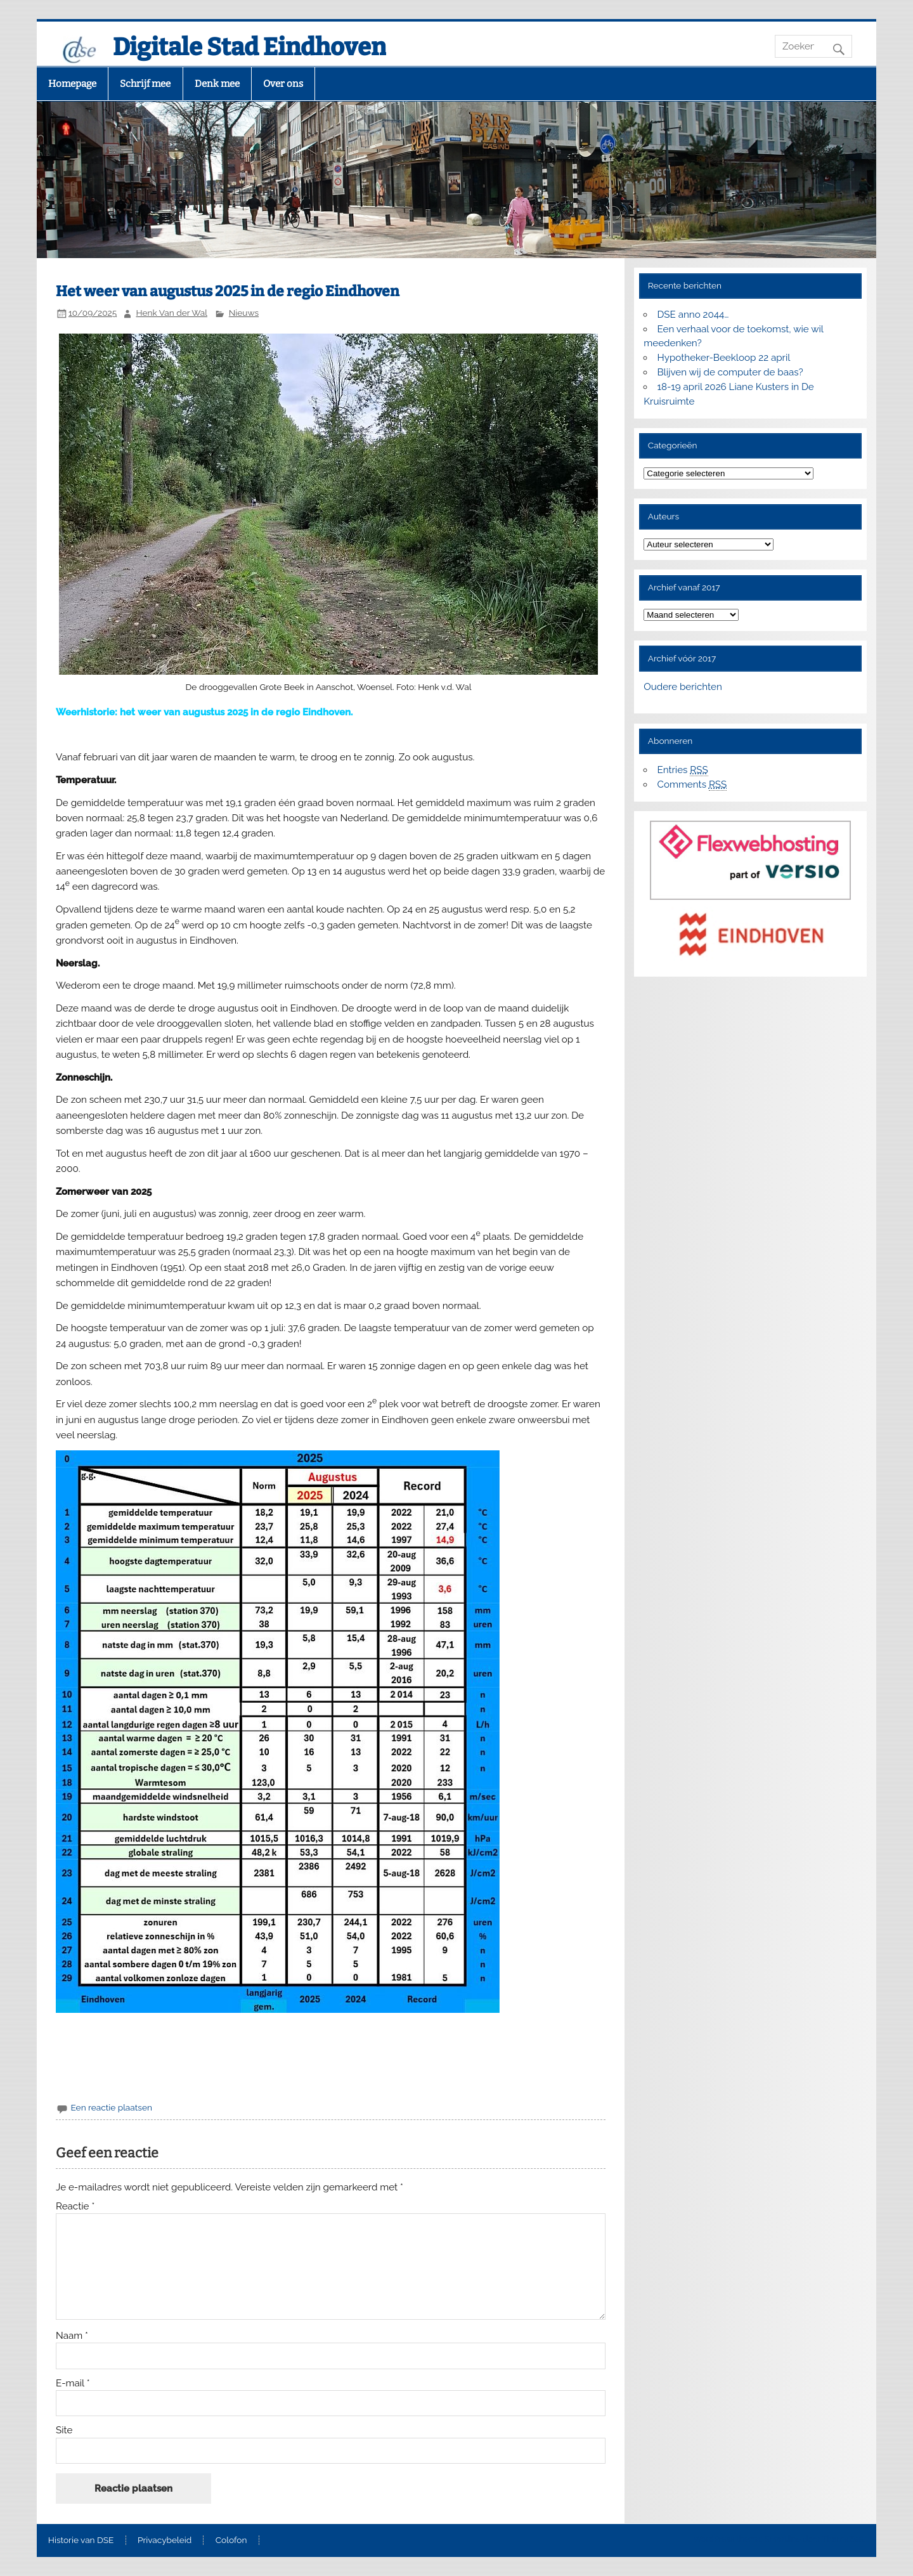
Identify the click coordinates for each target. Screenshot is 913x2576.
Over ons (283, 83)
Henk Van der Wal (171, 313)
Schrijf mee (145, 83)
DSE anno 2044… (693, 314)
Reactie (75, 2206)
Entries (682, 770)
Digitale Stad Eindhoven (249, 47)
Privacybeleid (164, 2540)
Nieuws (244, 313)
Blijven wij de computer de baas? (730, 372)
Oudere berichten (683, 687)
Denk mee (217, 83)
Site (64, 2430)
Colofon (231, 2540)
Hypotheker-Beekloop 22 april (724, 357)
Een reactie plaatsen (111, 2107)
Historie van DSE (81, 2540)
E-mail (73, 2383)
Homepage (72, 83)
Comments (692, 785)
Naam (72, 2336)
